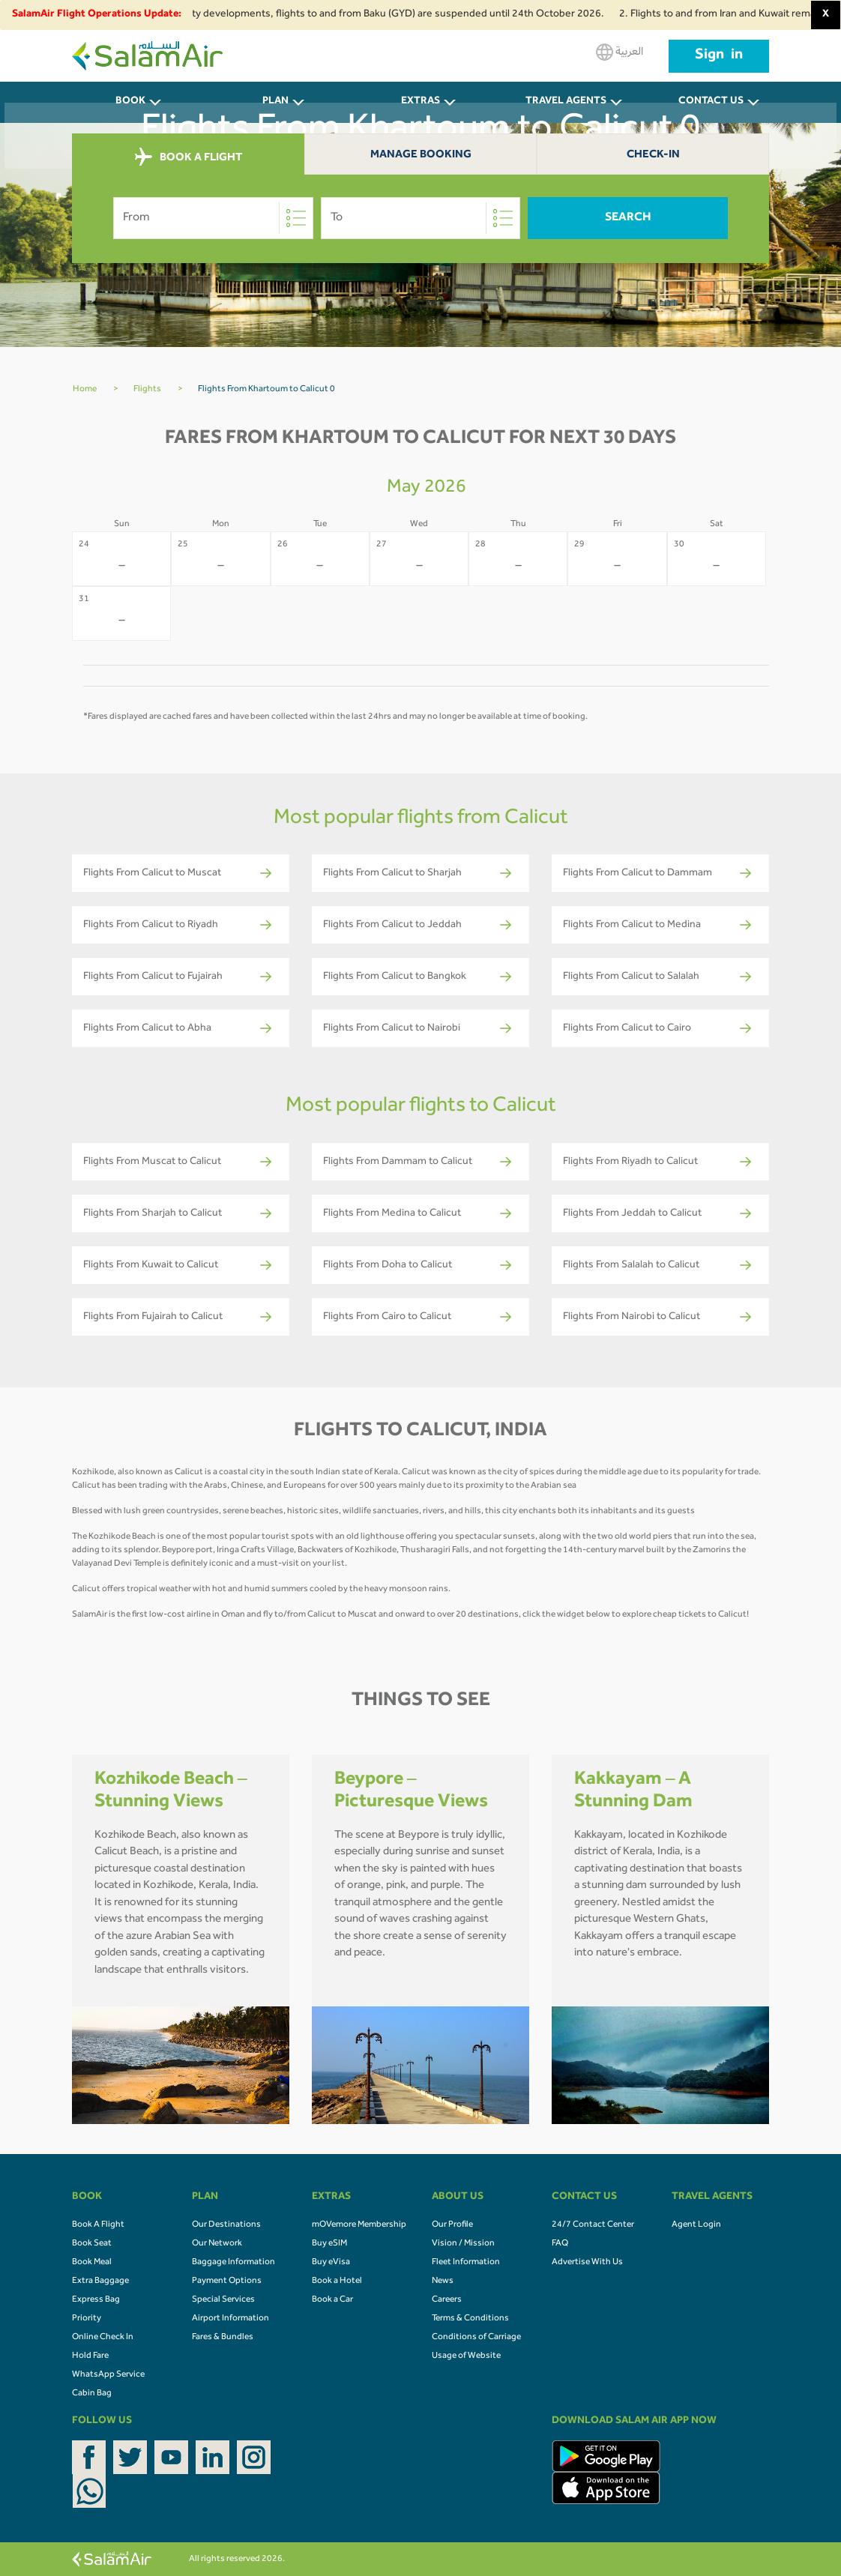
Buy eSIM (329, 2243)
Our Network (217, 2243)
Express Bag (96, 2300)
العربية (619, 52)
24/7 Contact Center (593, 2225)
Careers (447, 2300)
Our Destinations (226, 2225)
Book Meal (92, 2262)
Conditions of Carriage (476, 2337)
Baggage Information (233, 2262)
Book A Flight (98, 2225)
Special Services (223, 2300)
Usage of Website (466, 2356)
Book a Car (332, 2300)
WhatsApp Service (108, 2375)
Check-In (653, 155)
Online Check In (102, 2337)
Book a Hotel (337, 2281)
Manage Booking (420, 155)
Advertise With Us (587, 2262)
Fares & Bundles (222, 2337)
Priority (86, 2318)
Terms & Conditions (470, 2318)
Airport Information (230, 2318)
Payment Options (227, 2281)
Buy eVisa (331, 2262)
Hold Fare (90, 2356)
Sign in (719, 56)
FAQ (560, 2243)
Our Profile (452, 2225)
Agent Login (696, 2225)
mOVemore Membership (359, 2225)
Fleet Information (466, 2262)
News (442, 2281)
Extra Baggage (100, 2281)
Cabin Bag (92, 2393)
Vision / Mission (463, 2243)
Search (628, 218)
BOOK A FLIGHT (188, 157)
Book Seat (92, 2243)
